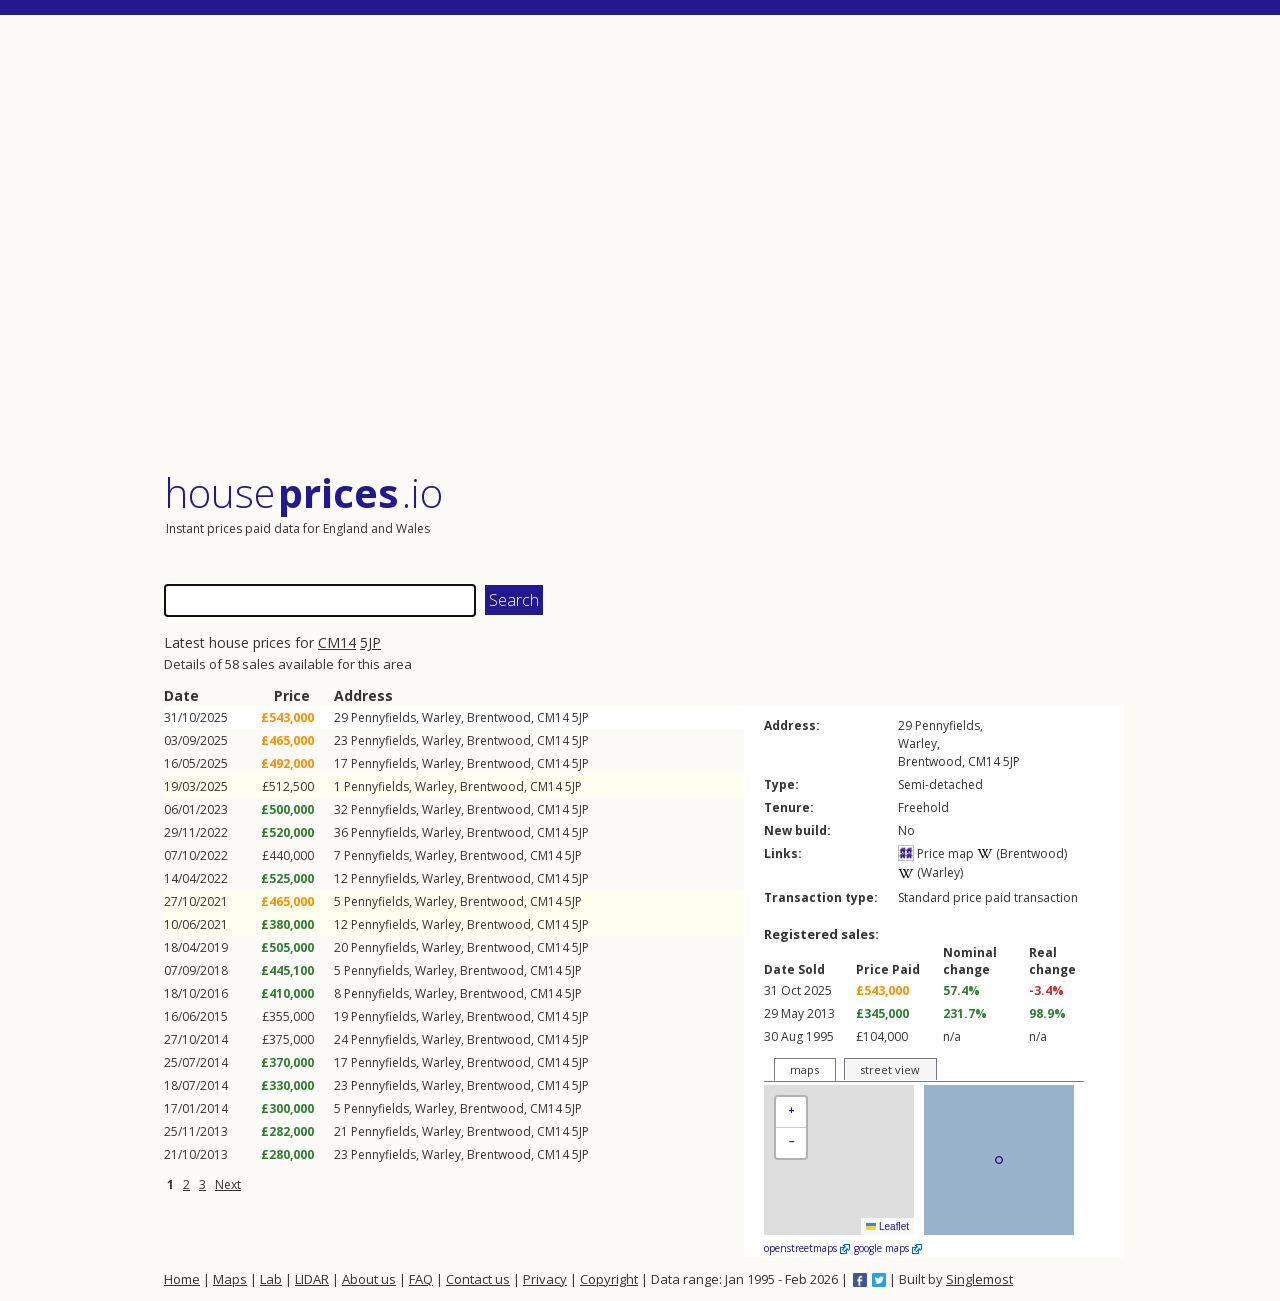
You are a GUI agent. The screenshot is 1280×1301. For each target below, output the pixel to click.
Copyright (609, 1279)
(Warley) (930, 872)
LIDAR (312, 1279)
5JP (370, 642)
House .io (303, 492)
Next (228, 1184)
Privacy (545, 1279)
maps (804, 1069)
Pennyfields (383, 717)
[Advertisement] (644, 244)
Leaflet (887, 1226)
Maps (230, 1279)
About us (369, 1279)
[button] (791, 1112)
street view (890, 1069)
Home (182, 1279)
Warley (441, 717)
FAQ (421, 1279)
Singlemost (979, 1279)
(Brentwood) (1022, 853)
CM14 (337, 642)
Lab (271, 1279)
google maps (888, 1248)
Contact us (478, 1279)
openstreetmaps (807, 1248)
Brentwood (499, 717)
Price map (936, 853)
